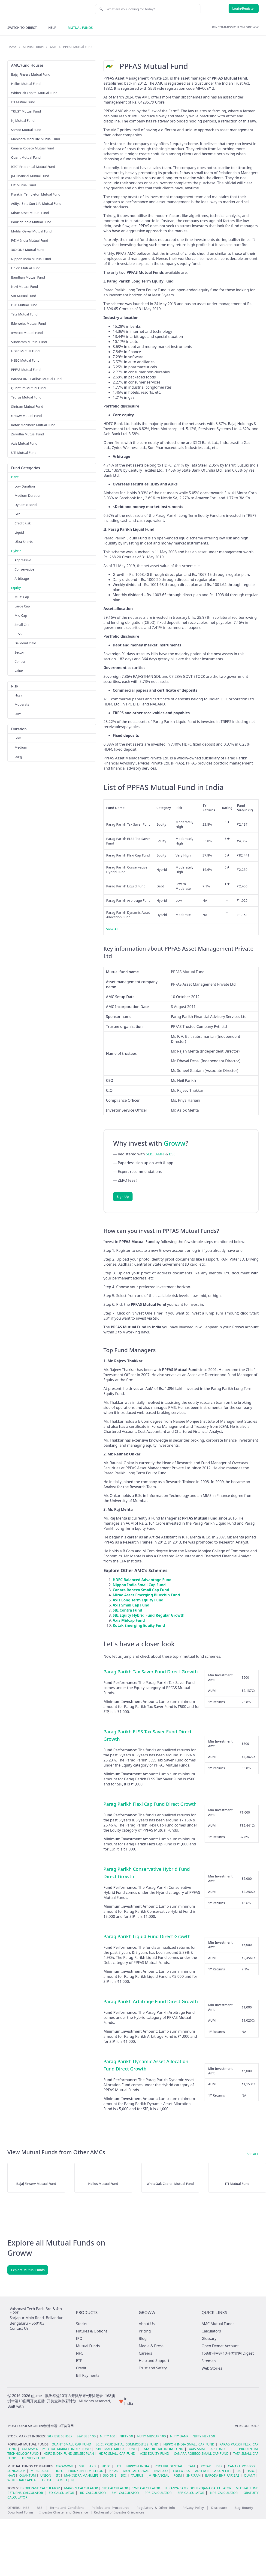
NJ (73, 2480)
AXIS (92, 2466)
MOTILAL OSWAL (136, 2471)
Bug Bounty (244, 2507)
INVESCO (161, 2471)
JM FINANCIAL (158, 2475)
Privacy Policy (193, 2507)
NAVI (11, 2475)
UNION (45, 2475)
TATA (192, 2466)
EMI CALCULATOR (125, 2492)
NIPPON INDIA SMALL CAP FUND (188, 2444)
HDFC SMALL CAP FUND (117, 2453)
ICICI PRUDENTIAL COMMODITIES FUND (127, 2444)
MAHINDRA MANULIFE (81, 2475)
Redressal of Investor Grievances (119, 2512)
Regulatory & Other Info (155, 2507)
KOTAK (206, 2466)
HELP (52, 27)
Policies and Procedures (110, 2507)
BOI (124, 2475)
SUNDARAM (16, 2471)
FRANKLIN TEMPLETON (86, 2471)
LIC (238, 2471)
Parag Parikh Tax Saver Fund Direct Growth (150, 1672)
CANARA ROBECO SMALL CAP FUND (201, 2453)
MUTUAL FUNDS (80, 27)
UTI (118, 2466)
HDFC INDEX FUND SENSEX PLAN (68, 2453)
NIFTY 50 (126, 2436)
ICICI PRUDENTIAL (169, 2466)
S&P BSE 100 (86, 2436)
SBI (81, 2466)
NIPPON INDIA (137, 2466)
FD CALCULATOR (61, 2492)
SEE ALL (253, 2154)
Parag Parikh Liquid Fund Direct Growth (146, 1936)
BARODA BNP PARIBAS (222, 2475)
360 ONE (109, 2475)
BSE (39, 2507)
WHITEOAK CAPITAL (22, 2480)
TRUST (46, 2480)
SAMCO (61, 2480)
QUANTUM (27, 2475)
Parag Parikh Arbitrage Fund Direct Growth (150, 2001)
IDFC (59, 2471)
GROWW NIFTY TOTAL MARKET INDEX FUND (56, 2449)
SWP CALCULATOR (146, 2488)
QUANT (249, 2475)
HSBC (251, 2471)
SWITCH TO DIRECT (22, 27)
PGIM (177, 2475)
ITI (58, 2475)
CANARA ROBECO (241, 2466)
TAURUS (137, 2475)
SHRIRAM (193, 2475)
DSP (219, 2466)
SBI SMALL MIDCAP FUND (116, 2449)
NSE (26, 2507)
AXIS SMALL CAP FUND (207, 2449)
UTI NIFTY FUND (33, 2458)
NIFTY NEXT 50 (204, 2436)
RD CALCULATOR (93, 2492)
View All (112, 929)
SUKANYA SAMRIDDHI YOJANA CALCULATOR (197, 2488)
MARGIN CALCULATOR (81, 2488)
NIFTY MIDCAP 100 (151, 2436)
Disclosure (219, 2507)
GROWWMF (64, 2466)
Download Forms (20, 2512)
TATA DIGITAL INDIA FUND (162, 2449)
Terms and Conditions (67, 2507)
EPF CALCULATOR (191, 2492)
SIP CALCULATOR (115, 2488)
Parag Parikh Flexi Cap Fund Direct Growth (150, 1804)
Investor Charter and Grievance (63, 2512)
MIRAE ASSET (40, 2471)
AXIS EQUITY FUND (154, 2453)
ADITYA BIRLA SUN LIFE (213, 2471)
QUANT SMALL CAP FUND (71, 2444)
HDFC (106, 2466)
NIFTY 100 (107, 2436)
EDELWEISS (181, 2471)
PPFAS (113, 2471)
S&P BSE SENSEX (59, 2436)
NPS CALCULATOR (224, 2492)
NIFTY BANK (179, 2436)
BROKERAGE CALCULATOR (40, 2488)
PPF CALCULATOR (158, 2492)
